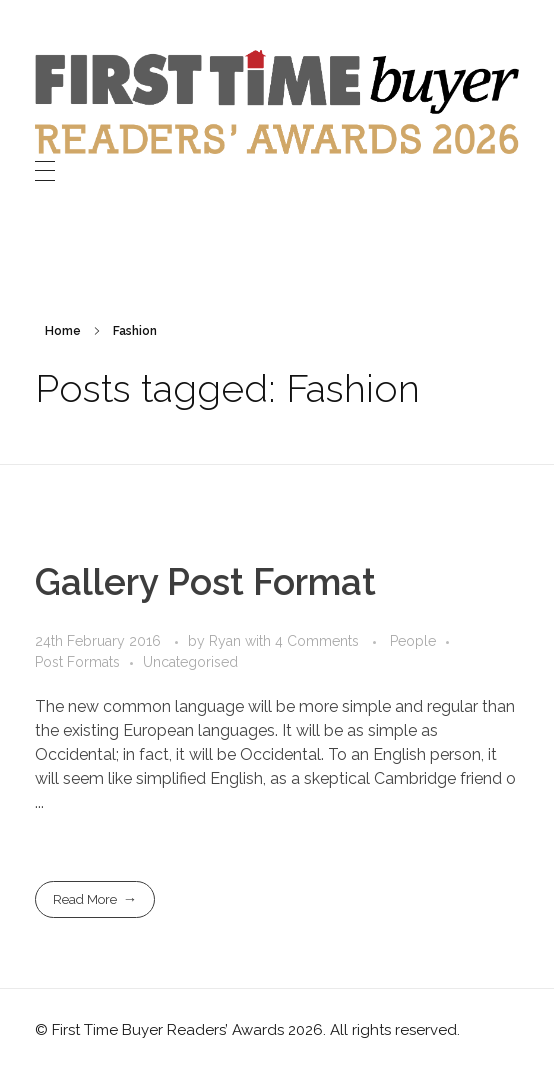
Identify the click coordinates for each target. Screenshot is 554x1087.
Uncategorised (190, 662)
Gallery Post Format (205, 582)
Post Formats (77, 662)
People (413, 641)
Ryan (227, 641)
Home (63, 331)
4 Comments (317, 641)
